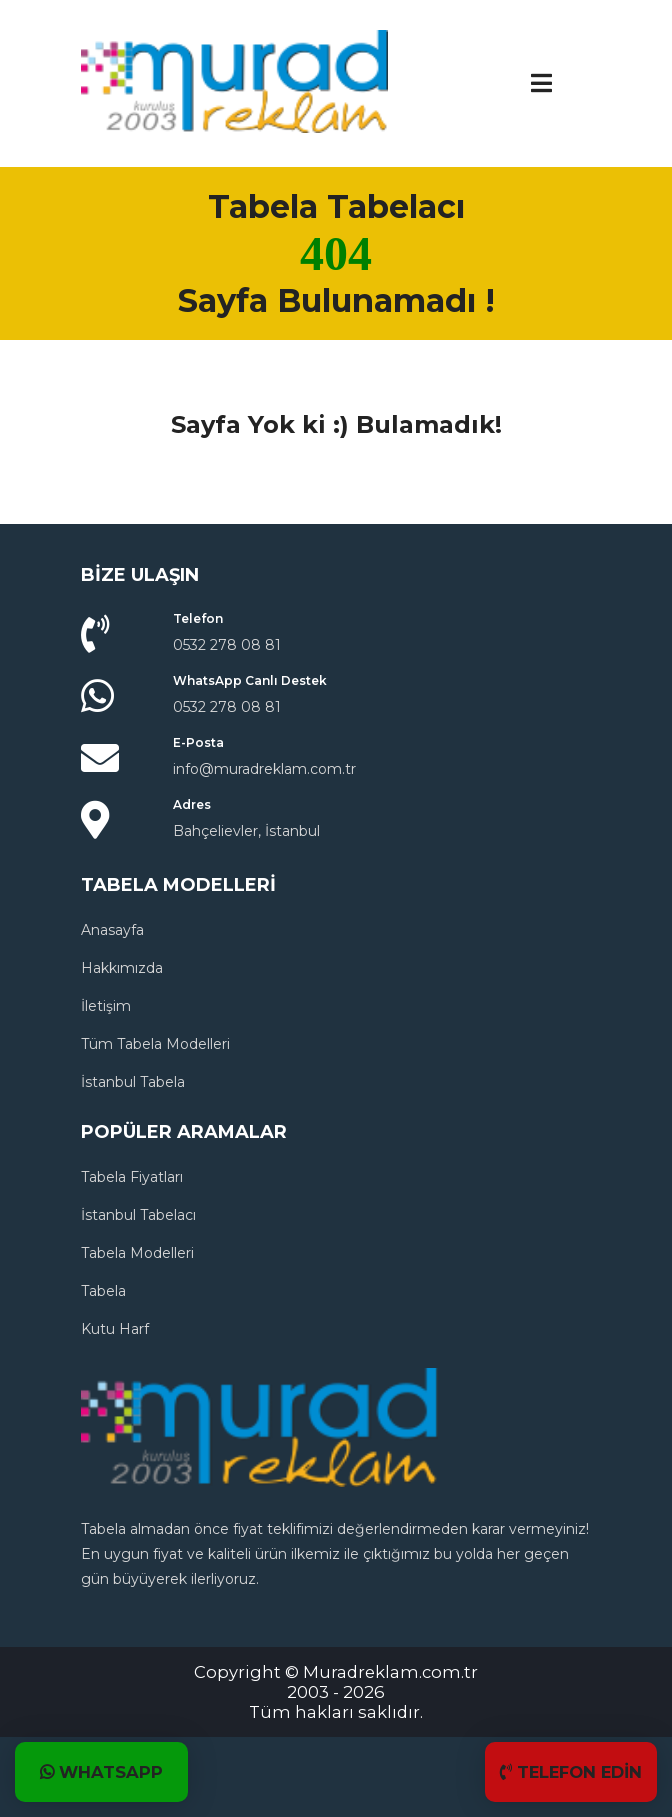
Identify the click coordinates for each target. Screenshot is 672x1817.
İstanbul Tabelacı (138, 1215)
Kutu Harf (115, 1329)
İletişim (106, 1006)
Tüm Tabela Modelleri (155, 1044)
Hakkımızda (122, 968)
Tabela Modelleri (137, 1253)
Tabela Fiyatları (132, 1177)
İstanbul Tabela (133, 1082)
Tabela (103, 1291)
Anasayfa (112, 930)
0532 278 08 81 (227, 645)
